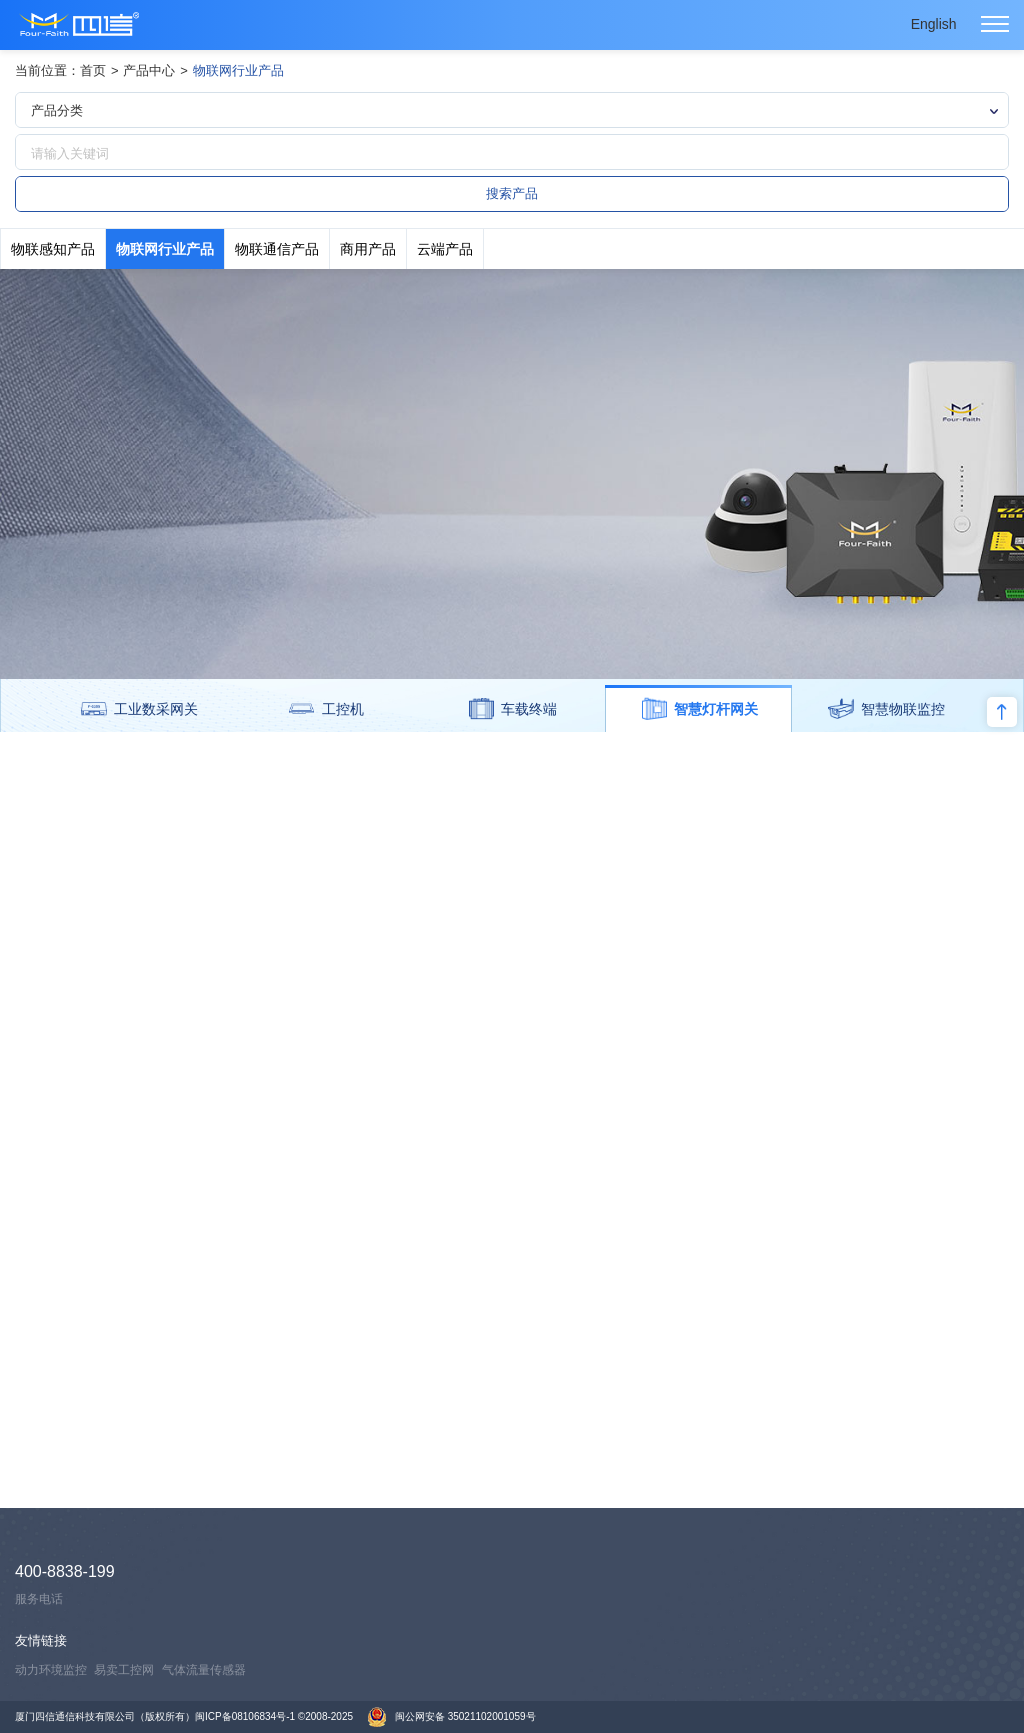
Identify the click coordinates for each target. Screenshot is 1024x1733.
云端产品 (445, 249)
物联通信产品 (277, 249)
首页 (93, 70)
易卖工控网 (124, 1670)
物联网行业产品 (238, 70)
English (934, 24)
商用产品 (368, 249)
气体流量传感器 (204, 1670)
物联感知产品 (53, 249)
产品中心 (149, 70)
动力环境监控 (51, 1670)
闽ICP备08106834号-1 (245, 1716)
